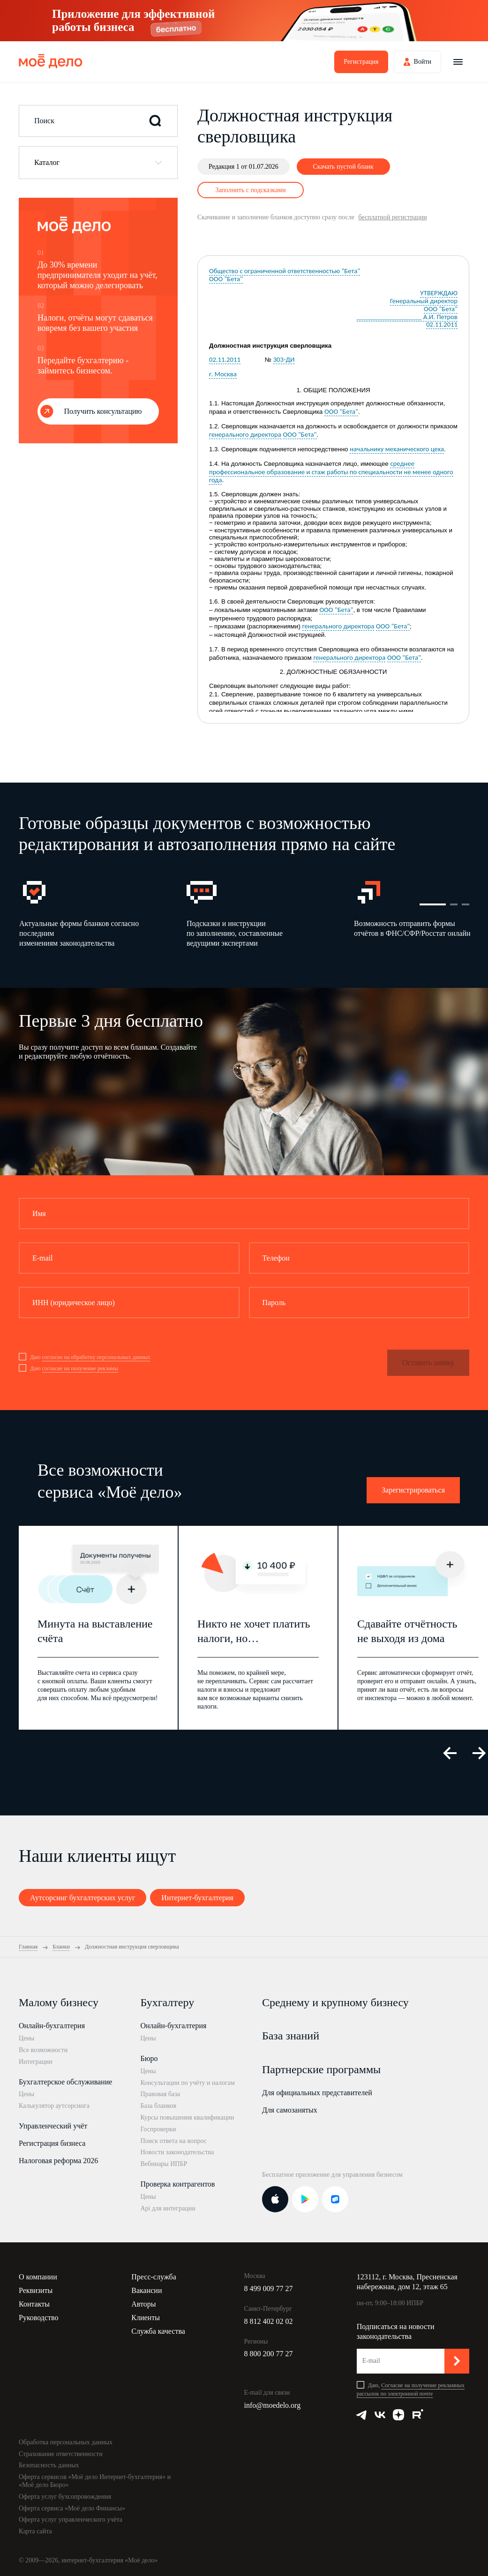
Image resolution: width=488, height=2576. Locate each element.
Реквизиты (36, 2290)
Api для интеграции (167, 2208)
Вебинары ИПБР (163, 2163)
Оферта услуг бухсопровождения (65, 2496)
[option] (102, 912)
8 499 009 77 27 (268, 2288)
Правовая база (160, 2094)
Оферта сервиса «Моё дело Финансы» (72, 2508)
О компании (38, 2277)
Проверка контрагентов (177, 2184)
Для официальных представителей (317, 2093)
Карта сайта (35, 2531)
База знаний (290, 2036)
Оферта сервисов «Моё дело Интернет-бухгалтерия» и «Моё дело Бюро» (95, 2480)
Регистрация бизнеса (52, 2143)
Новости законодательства (177, 2152)
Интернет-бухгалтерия (197, 1898)
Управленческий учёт (53, 2126)
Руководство (39, 2318)
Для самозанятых (289, 2110)
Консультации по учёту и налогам (187, 2082)
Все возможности (43, 2049)
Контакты (34, 2304)
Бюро (149, 2058)
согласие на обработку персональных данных (96, 1357)
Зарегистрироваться (413, 1490)
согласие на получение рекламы (80, 1368)
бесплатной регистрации (392, 217)
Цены (26, 2038)
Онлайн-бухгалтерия (52, 2026)
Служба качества (158, 2331)
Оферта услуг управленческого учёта (70, 2519)
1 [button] (433, 904)
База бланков (158, 2105)
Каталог (47, 162)
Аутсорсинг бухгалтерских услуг (82, 1898)
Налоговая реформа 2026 (58, 2161)
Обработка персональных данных (66, 2442)
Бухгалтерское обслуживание (65, 2082)
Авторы (143, 2304)
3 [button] (465, 904)
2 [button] (454, 904)
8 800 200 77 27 (268, 2354)
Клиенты (145, 2318)
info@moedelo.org (272, 2405)
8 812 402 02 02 (268, 2321)
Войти (422, 61)
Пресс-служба (153, 2277)
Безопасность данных (49, 2465)
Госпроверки (158, 2129)
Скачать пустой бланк (343, 166)
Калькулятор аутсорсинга (54, 2105)
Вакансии (146, 2290)
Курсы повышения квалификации (187, 2117)
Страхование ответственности (61, 2453)
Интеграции (35, 2061)
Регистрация (361, 61)
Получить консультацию (103, 411)
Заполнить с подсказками (251, 190)
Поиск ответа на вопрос (173, 2140)
